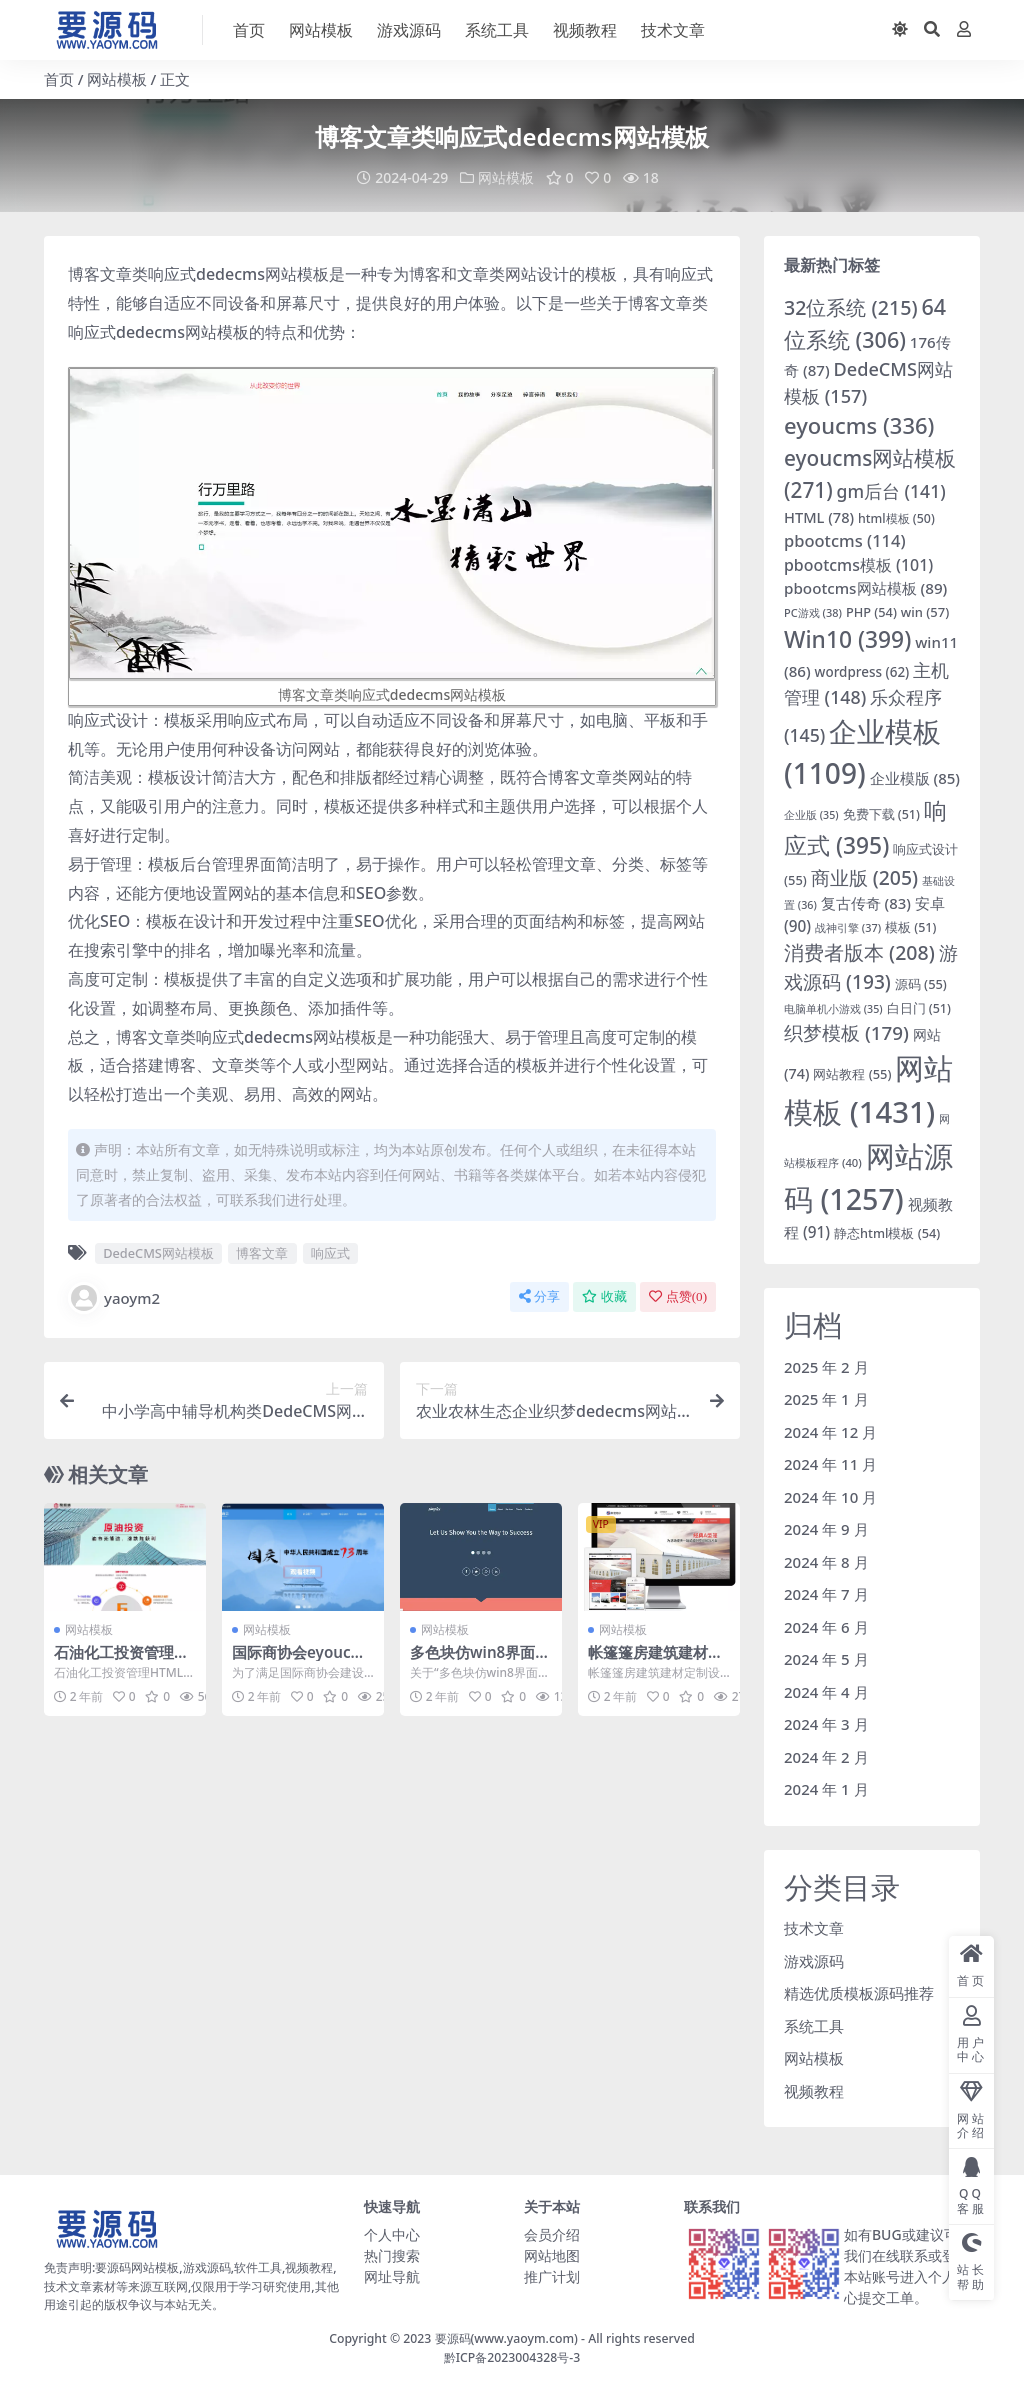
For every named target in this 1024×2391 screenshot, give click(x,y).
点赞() (678, 1296)
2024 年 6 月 (826, 1627)
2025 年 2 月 (826, 1367)
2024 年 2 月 (826, 1757)
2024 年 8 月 (826, 1562)
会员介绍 (552, 2234)
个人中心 (392, 2234)
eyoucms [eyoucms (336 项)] (859, 425)
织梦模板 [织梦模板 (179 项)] (846, 1033)
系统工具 (814, 2026)
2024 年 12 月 (830, 1432)
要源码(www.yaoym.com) (506, 2338)
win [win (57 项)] (925, 612)
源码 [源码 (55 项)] (921, 984)
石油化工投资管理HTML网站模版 (124, 1661)
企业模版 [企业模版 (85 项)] (915, 778)
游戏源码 (814, 1961)
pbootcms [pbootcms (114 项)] (845, 540)
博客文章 (262, 1253)
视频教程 (814, 2091)
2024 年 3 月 (826, 1724)
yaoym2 (114, 1298)
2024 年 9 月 (826, 1529)
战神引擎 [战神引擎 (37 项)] (848, 927)
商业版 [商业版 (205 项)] (864, 877)
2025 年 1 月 (826, 1399)
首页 (59, 79)
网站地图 (552, 2255)
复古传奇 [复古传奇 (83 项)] (866, 903)
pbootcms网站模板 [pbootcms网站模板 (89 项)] (865, 588)
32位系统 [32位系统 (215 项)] (851, 307)
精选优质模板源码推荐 (859, 1993)
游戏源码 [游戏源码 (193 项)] (871, 967)
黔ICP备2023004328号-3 (512, 2357)
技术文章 (814, 1928)
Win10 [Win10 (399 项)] (847, 639)
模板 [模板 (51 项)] (910, 927)
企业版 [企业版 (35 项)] (811, 815)
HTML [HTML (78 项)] (819, 517)
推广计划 (552, 2276)
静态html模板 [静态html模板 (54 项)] (887, 1233)
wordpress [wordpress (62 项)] (862, 672)
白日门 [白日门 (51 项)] (919, 1008)
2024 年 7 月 (826, 1594)
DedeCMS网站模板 (158, 1253)
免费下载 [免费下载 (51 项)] (881, 814)
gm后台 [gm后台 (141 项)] (891, 491)
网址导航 (392, 2276)
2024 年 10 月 (830, 1497)
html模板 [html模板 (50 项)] (896, 518)
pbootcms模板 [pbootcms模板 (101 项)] (858, 565)
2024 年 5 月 (826, 1659)
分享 (539, 1296)
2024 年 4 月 (826, 1692)
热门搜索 (392, 2255)
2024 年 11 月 (830, 1464)
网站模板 (117, 79)
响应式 (330, 1253)
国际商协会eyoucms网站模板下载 (302, 1661)
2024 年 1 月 (826, 1789)
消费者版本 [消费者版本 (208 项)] (859, 952)
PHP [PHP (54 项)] (871, 612)
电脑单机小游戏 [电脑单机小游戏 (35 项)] (833, 1009)
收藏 (604, 1296)
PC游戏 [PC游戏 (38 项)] (813, 612)
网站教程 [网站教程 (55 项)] (852, 1074)
